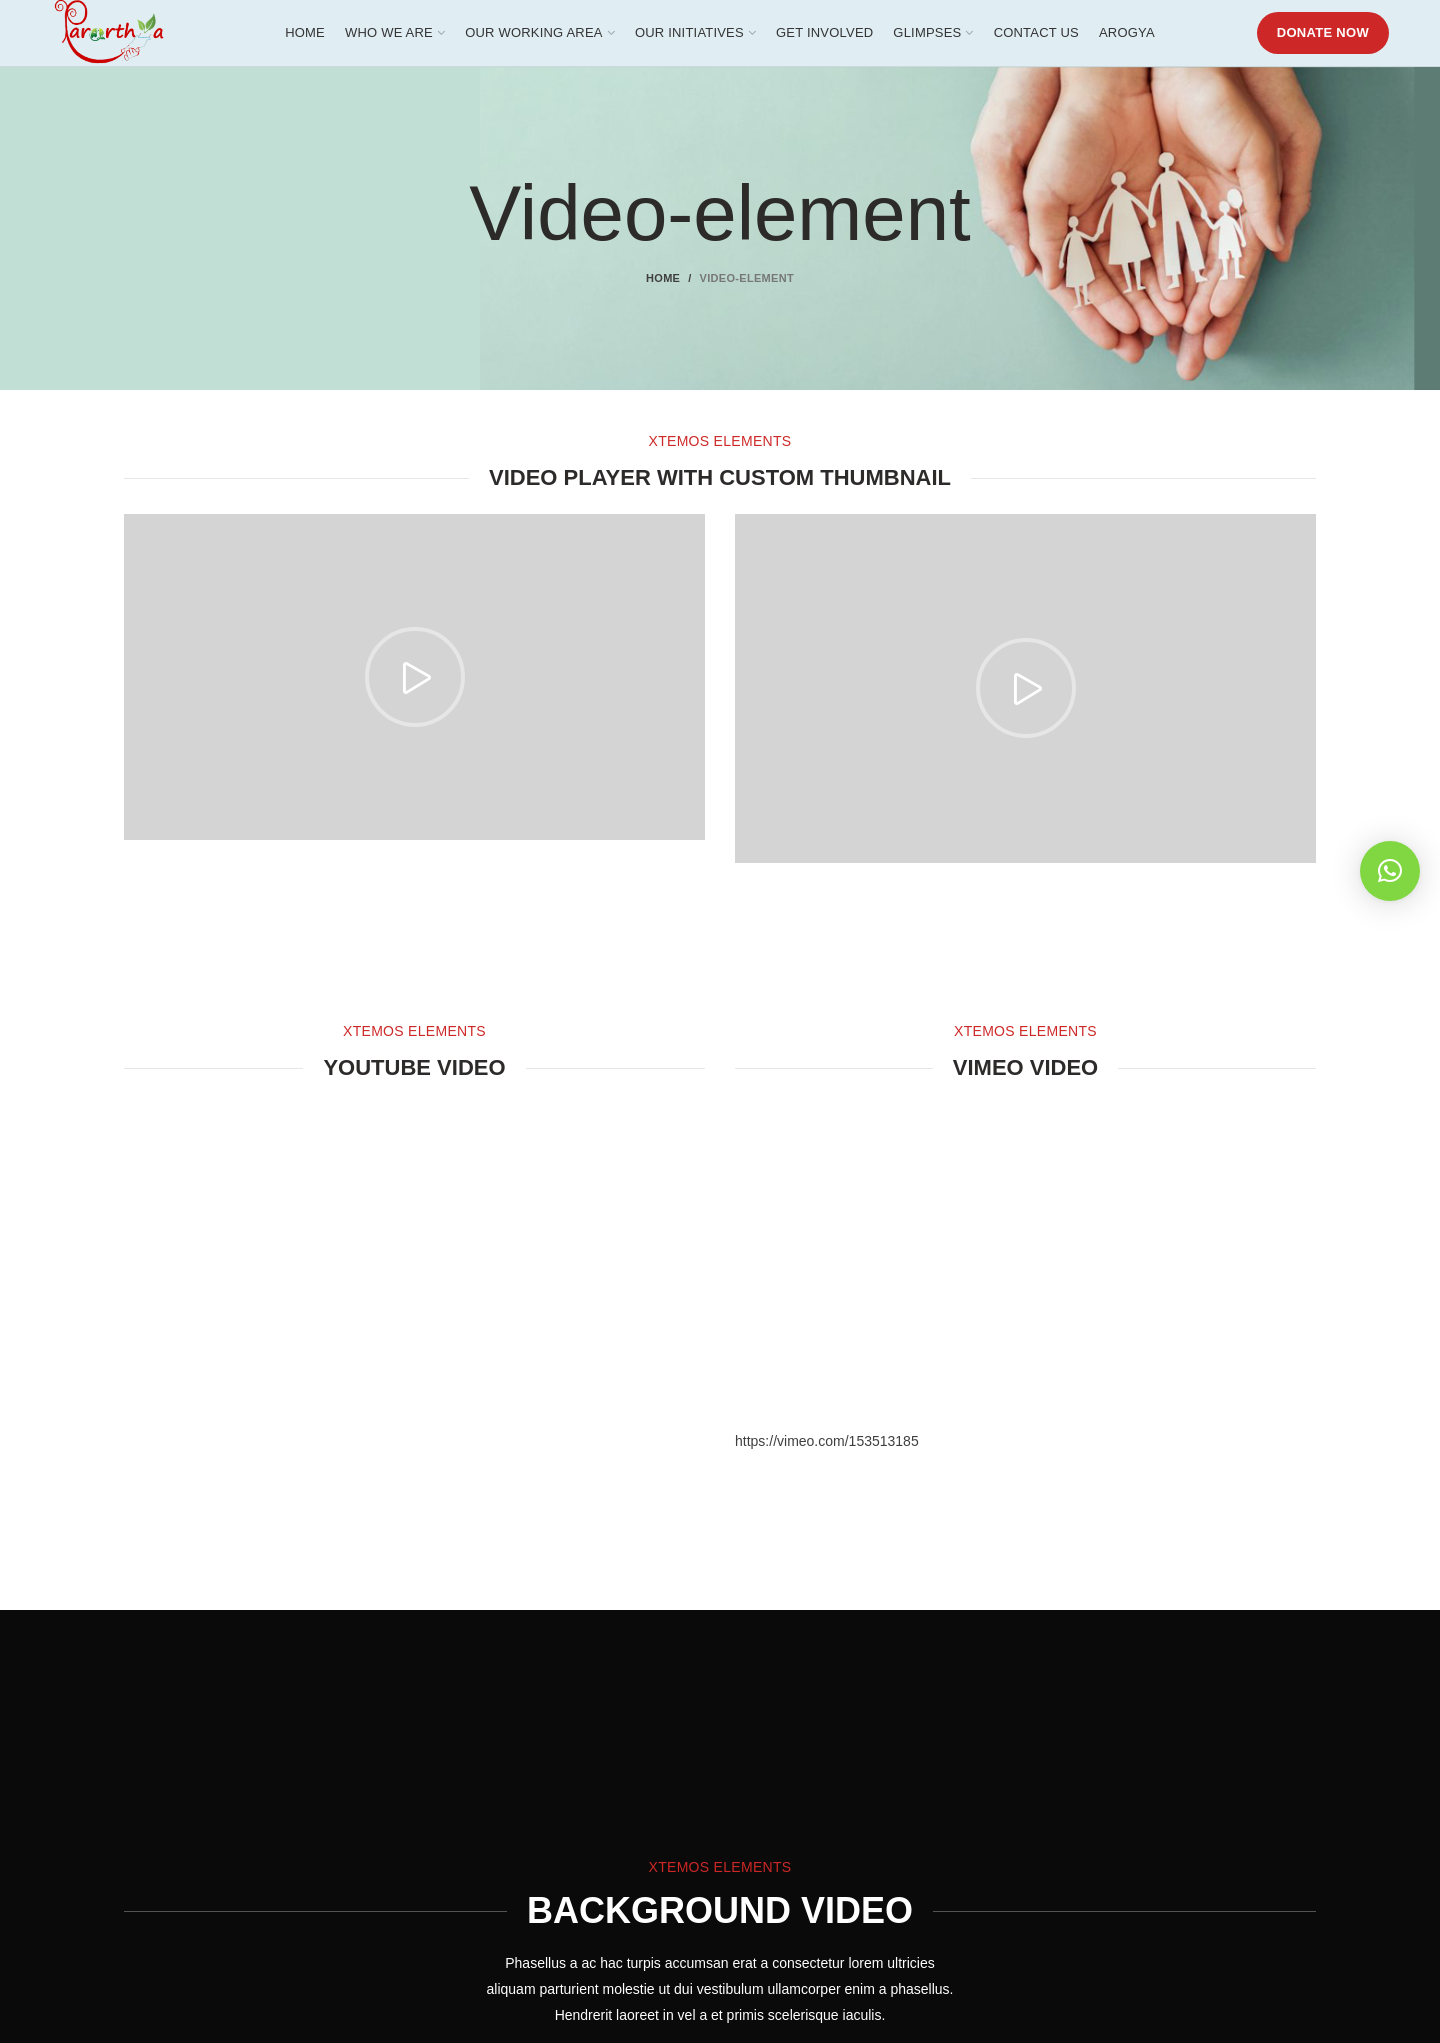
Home (663, 293)
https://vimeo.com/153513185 (827, 1456)
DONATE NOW (1323, 39)
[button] (1390, 871)
